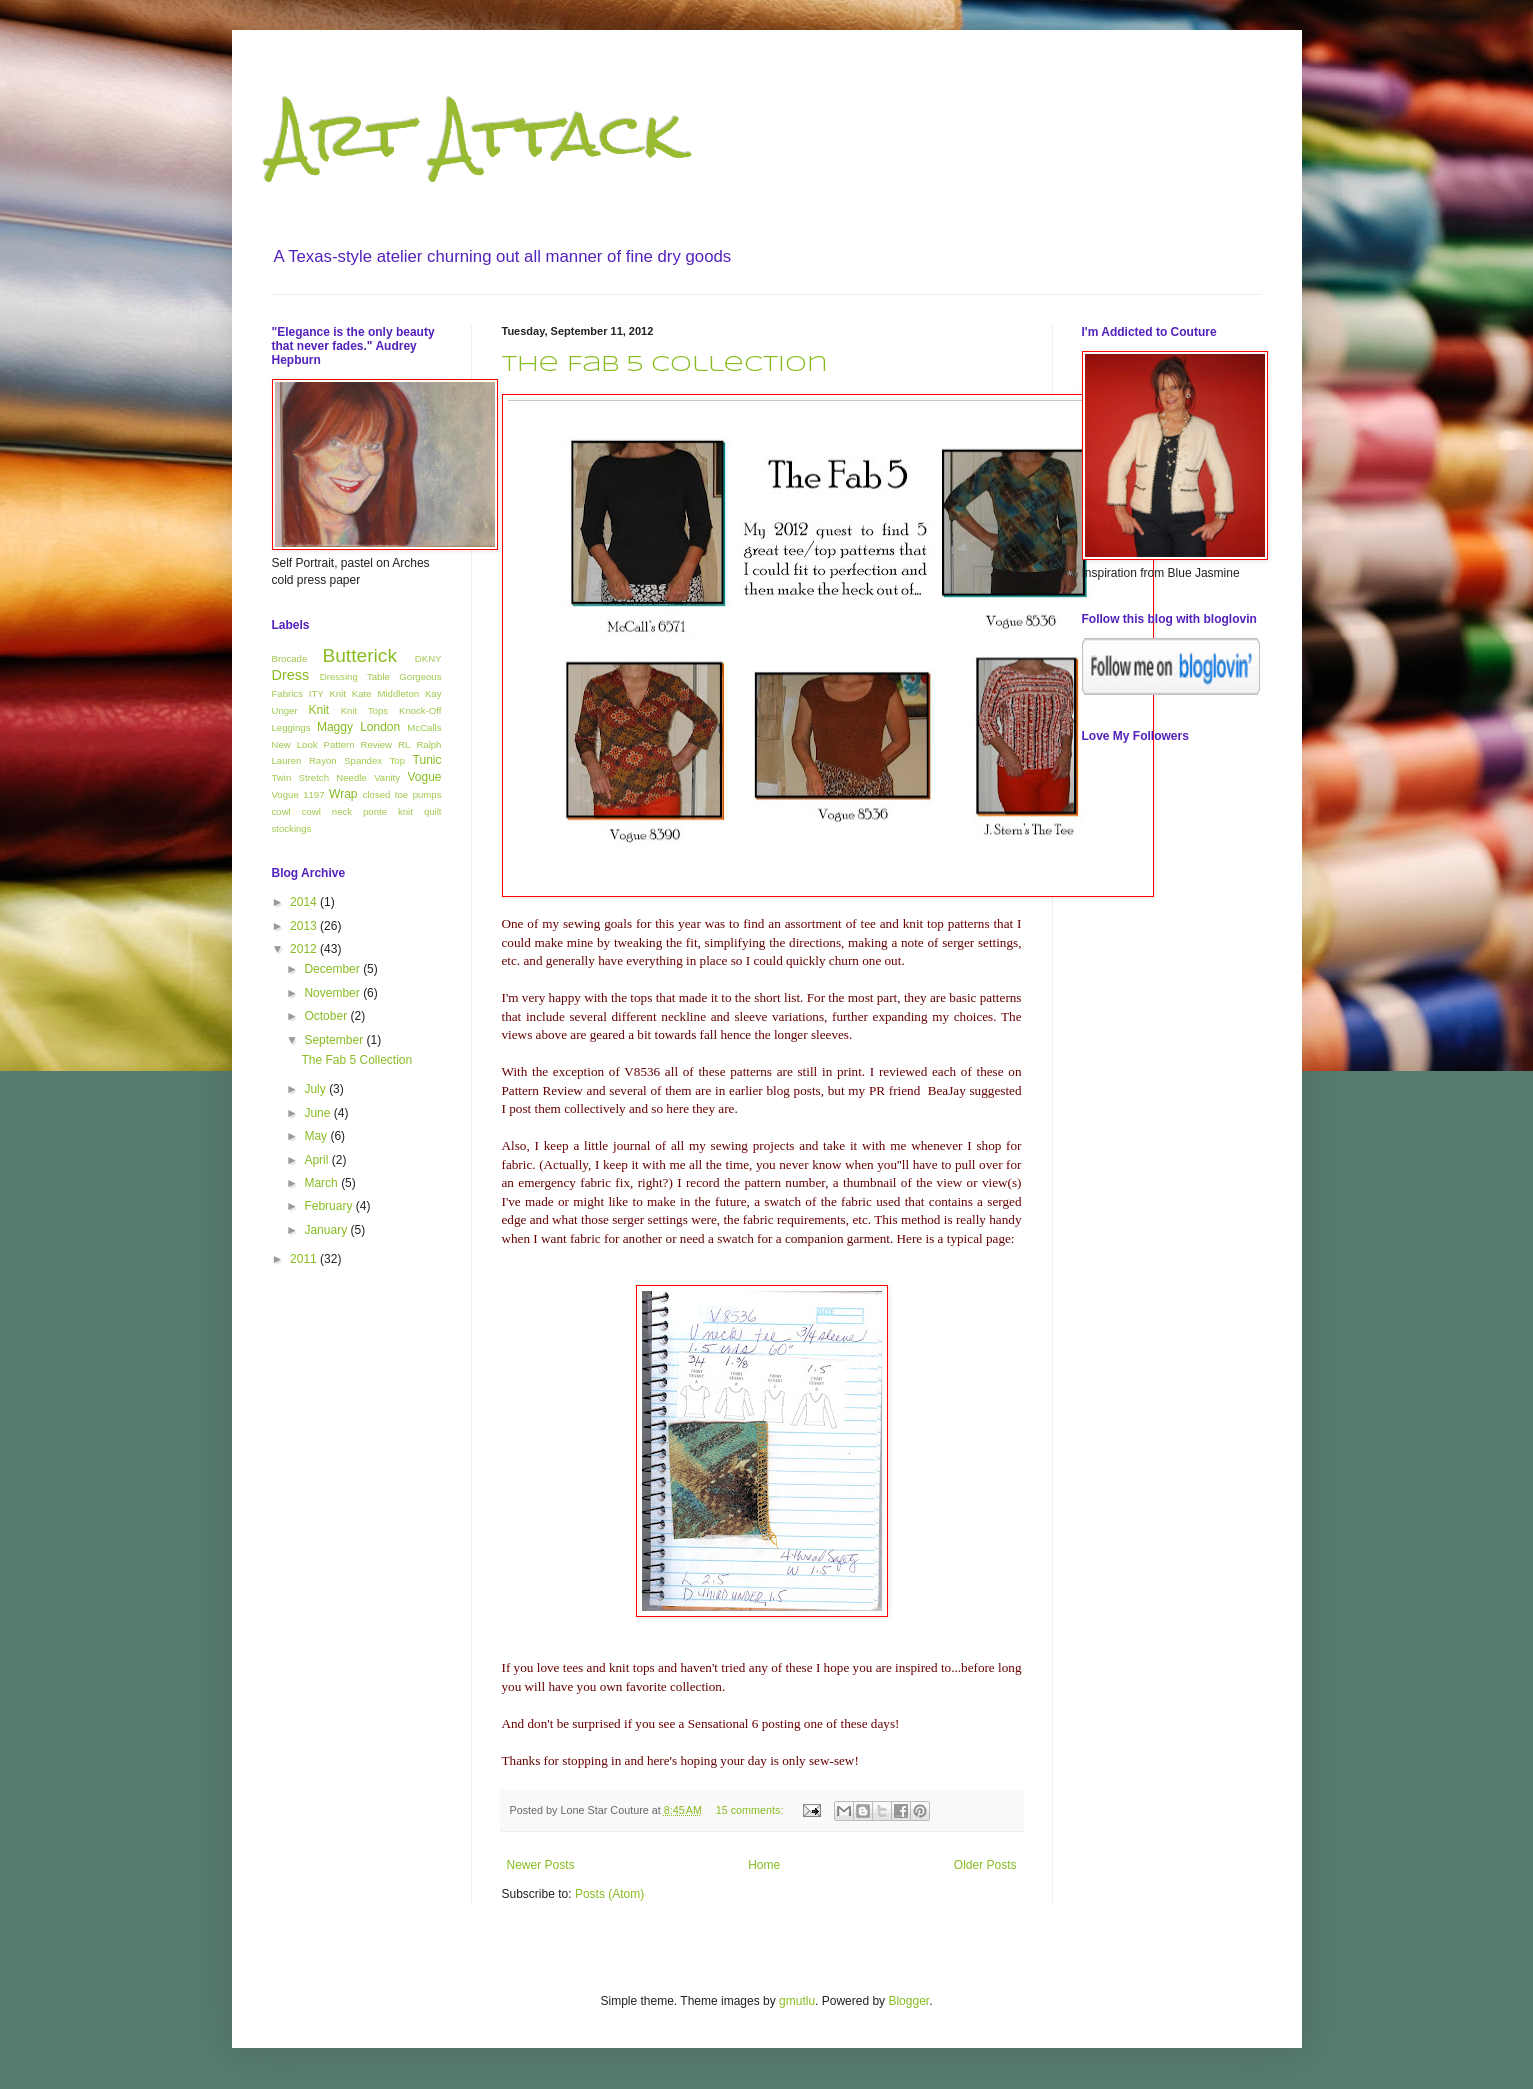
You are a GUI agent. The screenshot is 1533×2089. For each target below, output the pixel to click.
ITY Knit (327, 693)
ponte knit (388, 811)
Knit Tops (364, 710)
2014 (305, 902)
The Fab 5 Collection (665, 365)
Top (397, 760)
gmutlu (797, 2001)
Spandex (363, 760)
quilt (433, 811)
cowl (281, 811)
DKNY (428, 658)
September (335, 1040)
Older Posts (985, 1865)
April (317, 1160)
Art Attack (477, 133)
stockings (292, 828)
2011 (305, 1259)
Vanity (387, 777)
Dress (291, 675)
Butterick (359, 655)
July (316, 1089)
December (333, 969)
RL (404, 744)
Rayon (323, 760)
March (322, 1183)
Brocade (290, 658)
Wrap (343, 794)
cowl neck (327, 811)
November (333, 993)
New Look (295, 744)
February (329, 1206)
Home (764, 1865)
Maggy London (358, 727)
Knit (318, 710)
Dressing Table (355, 676)
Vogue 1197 (298, 794)
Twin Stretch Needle (319, 777)
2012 (305, 949)
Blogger (908, 2001)
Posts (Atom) (609, 1894)
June (318, 1113)
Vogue (424, 777)
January (327, 1230)
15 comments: (751, 1810)
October (327, 1016)
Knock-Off (420, 710)
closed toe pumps (402, 794)
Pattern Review (358, 744)
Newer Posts (541, 1865)
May (317, 1136)
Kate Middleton (385, 693)
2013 (305, 926)
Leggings (291, 727)
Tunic (427, 760)
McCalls (424, 727)
